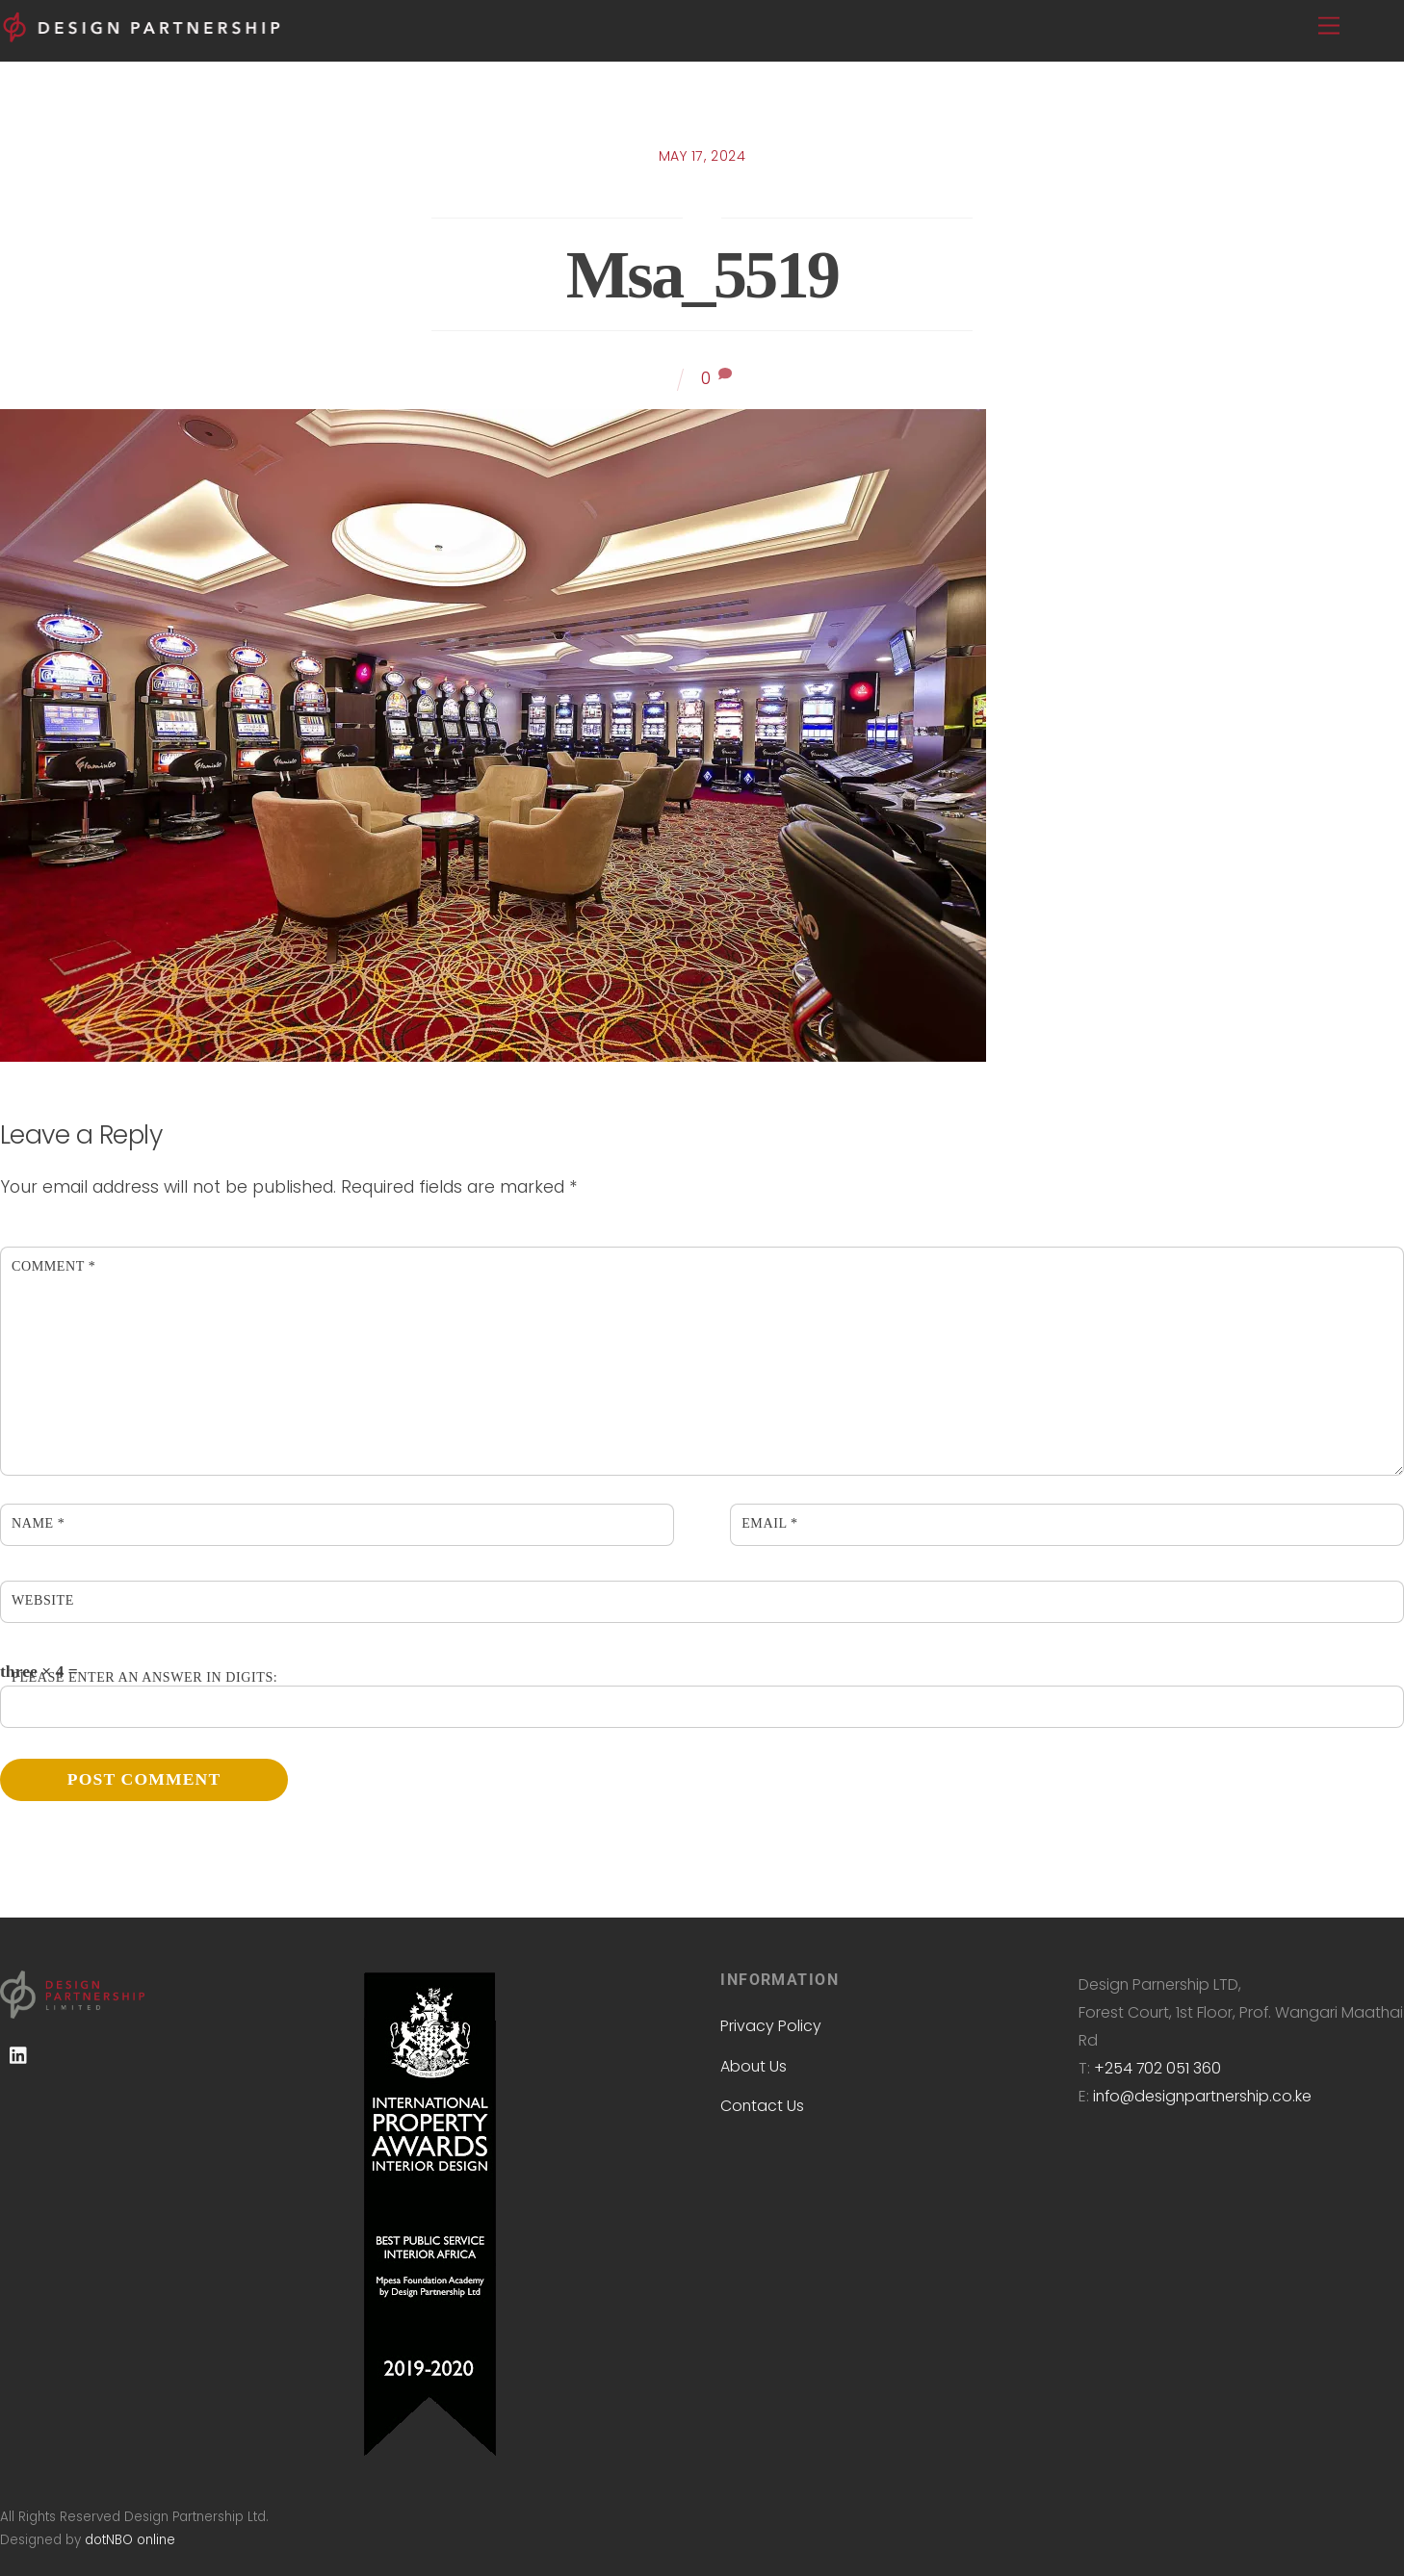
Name (38, 1523)
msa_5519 (702, 274)
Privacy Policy (770, 2026)
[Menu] (1329, 26)
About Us (753, 2066)
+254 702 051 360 (1157, 2068)
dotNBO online (130, 2540)
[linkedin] (19, 2056)
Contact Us (762, 2106)
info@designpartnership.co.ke (1202, 2096)
